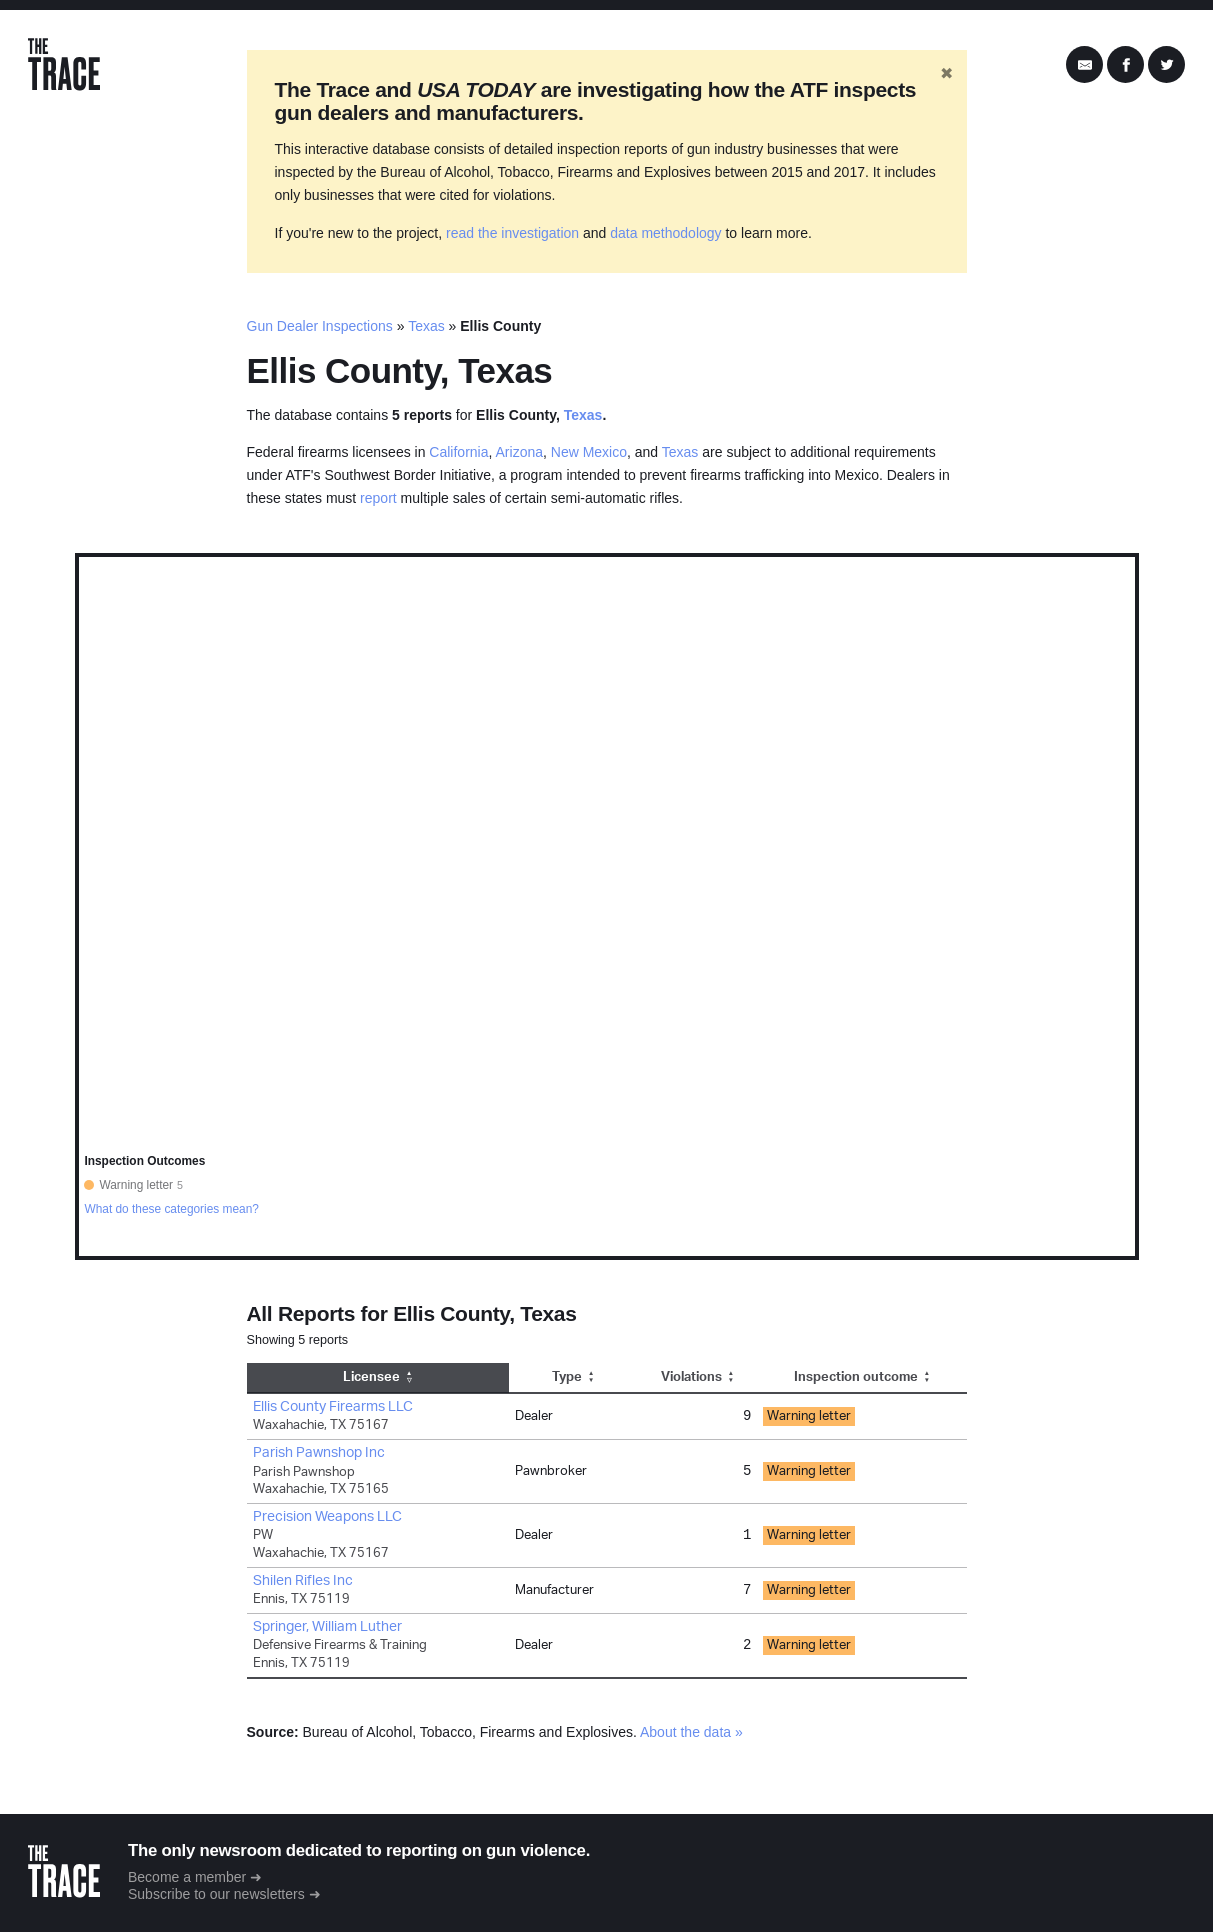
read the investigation (512, 233)
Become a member (187, 1877)
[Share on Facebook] (1125, 65)
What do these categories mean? (171, 1209)
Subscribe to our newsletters (216, 1894)
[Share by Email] (1084, 65)
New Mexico (589, 452)
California (458, 452)
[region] (607, 907)
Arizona (519, 452)
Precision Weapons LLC (327, 1517)
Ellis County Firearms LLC (333, 1407)
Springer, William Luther (327, 1627)
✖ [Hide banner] (946, 73)
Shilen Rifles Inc (303, 1581)
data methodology (665, 233)
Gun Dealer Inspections (320, 326)
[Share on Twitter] (1166, 65)
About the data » (691, 1732)
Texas (426, 326)
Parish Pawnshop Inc (319, 1453)
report (378, 498)
